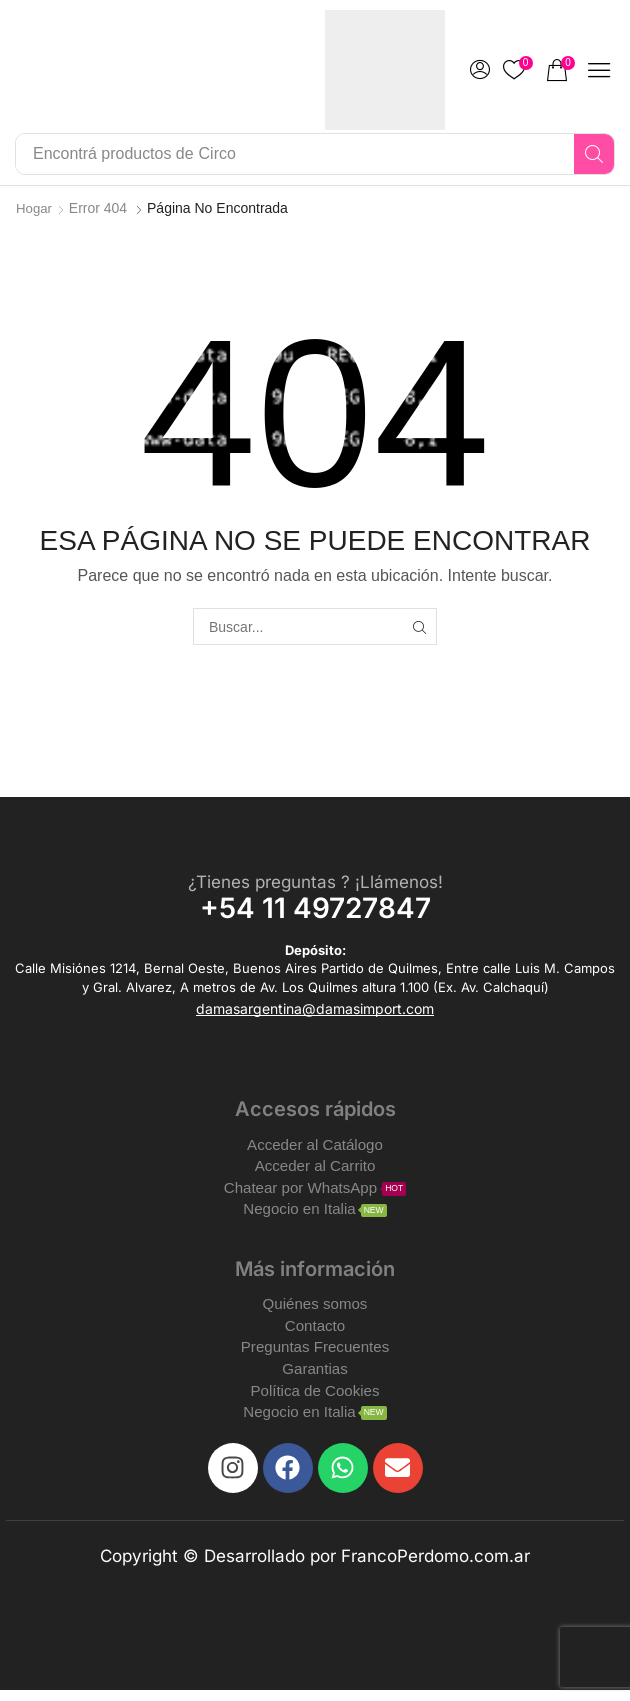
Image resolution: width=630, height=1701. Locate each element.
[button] (480, 70)
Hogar (35, 208)
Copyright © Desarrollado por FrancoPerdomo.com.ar (315, 1567)
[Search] (594, 154)
